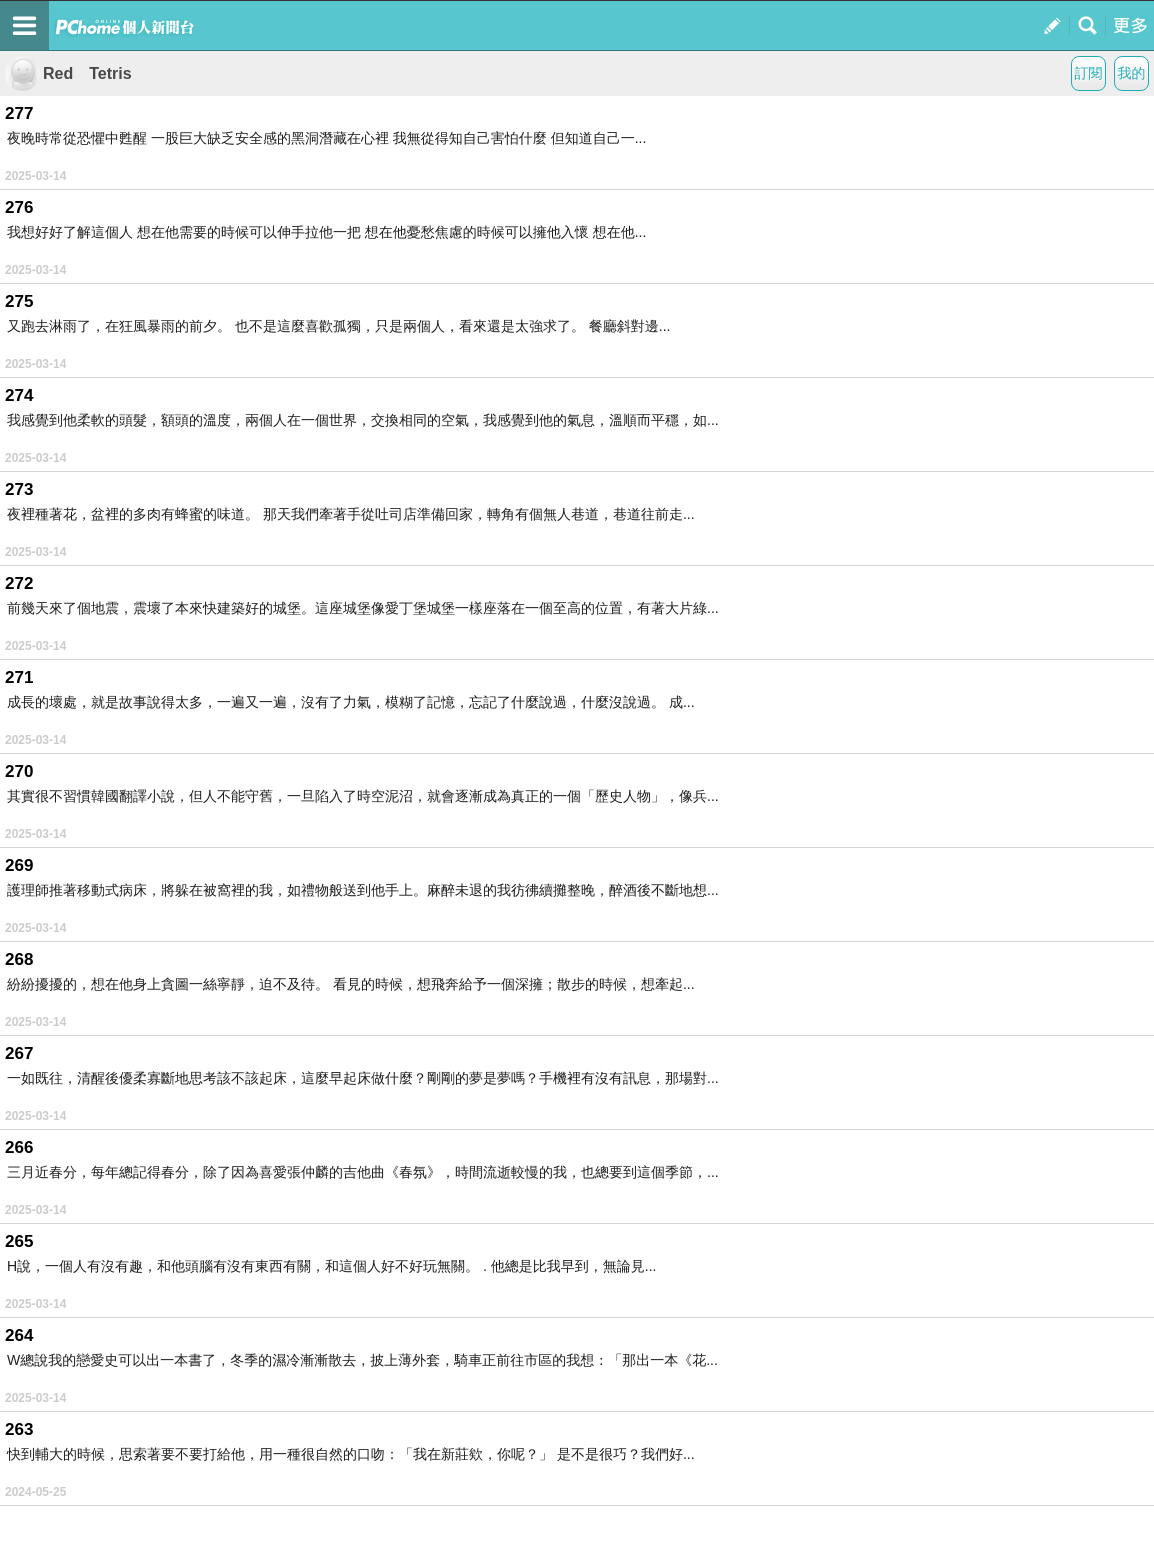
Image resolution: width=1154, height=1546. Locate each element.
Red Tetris (68, 73)
